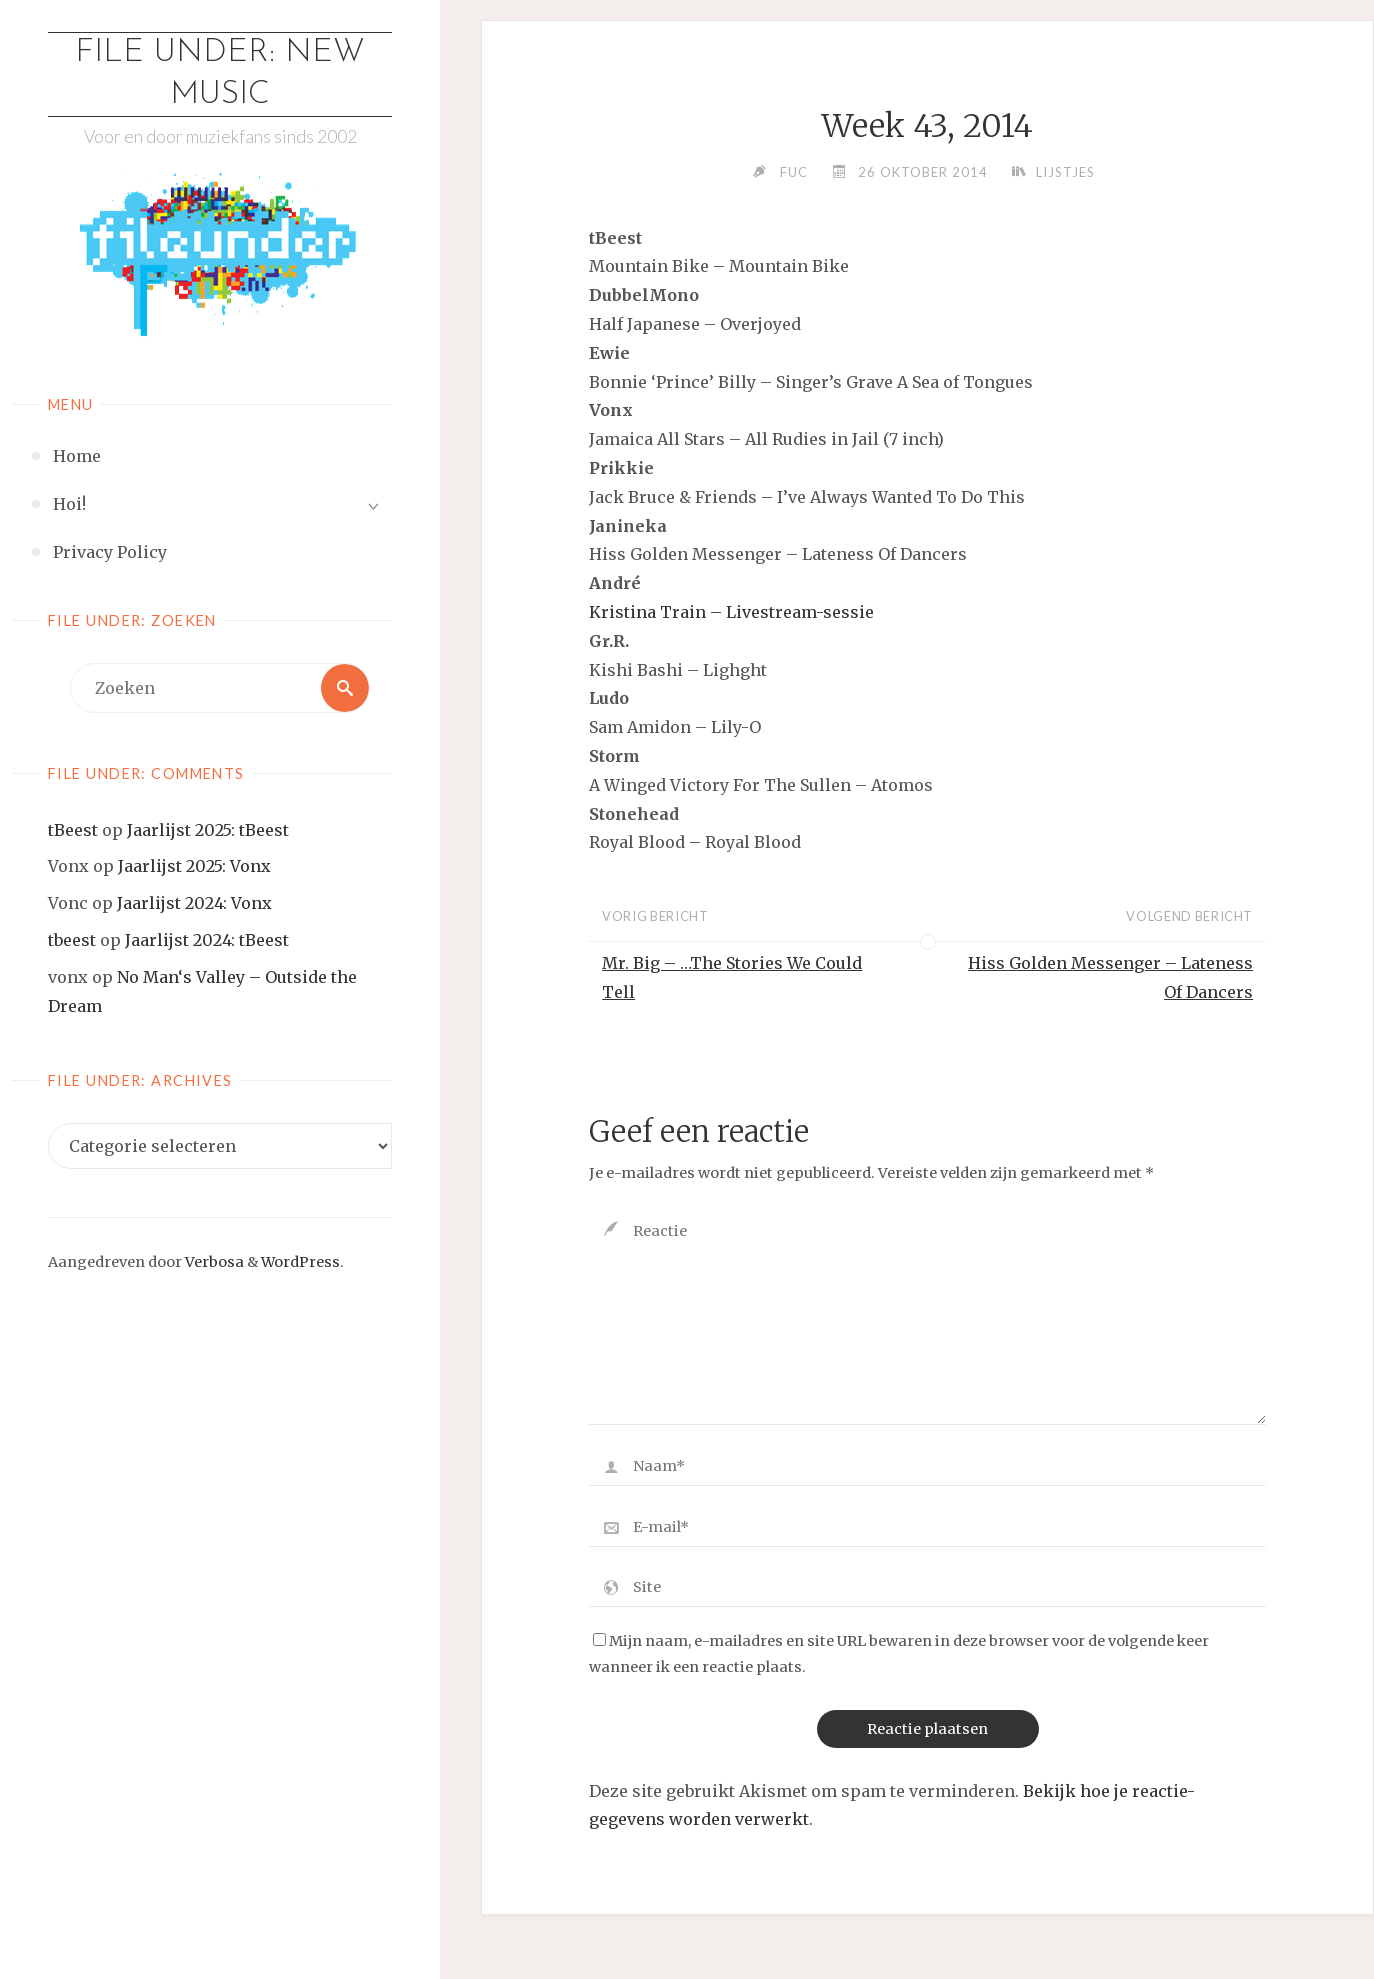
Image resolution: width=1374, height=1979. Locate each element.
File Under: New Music (220, 74)
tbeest (72, 940)
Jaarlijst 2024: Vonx (194, 903)
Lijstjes (1065, 172)
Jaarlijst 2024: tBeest (207, 940)
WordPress (300, 1262)
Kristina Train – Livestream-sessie (731, 612)
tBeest (73, 830)
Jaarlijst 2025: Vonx (194, 866)
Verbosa (213, 1262)
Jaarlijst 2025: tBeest (208, 830)
